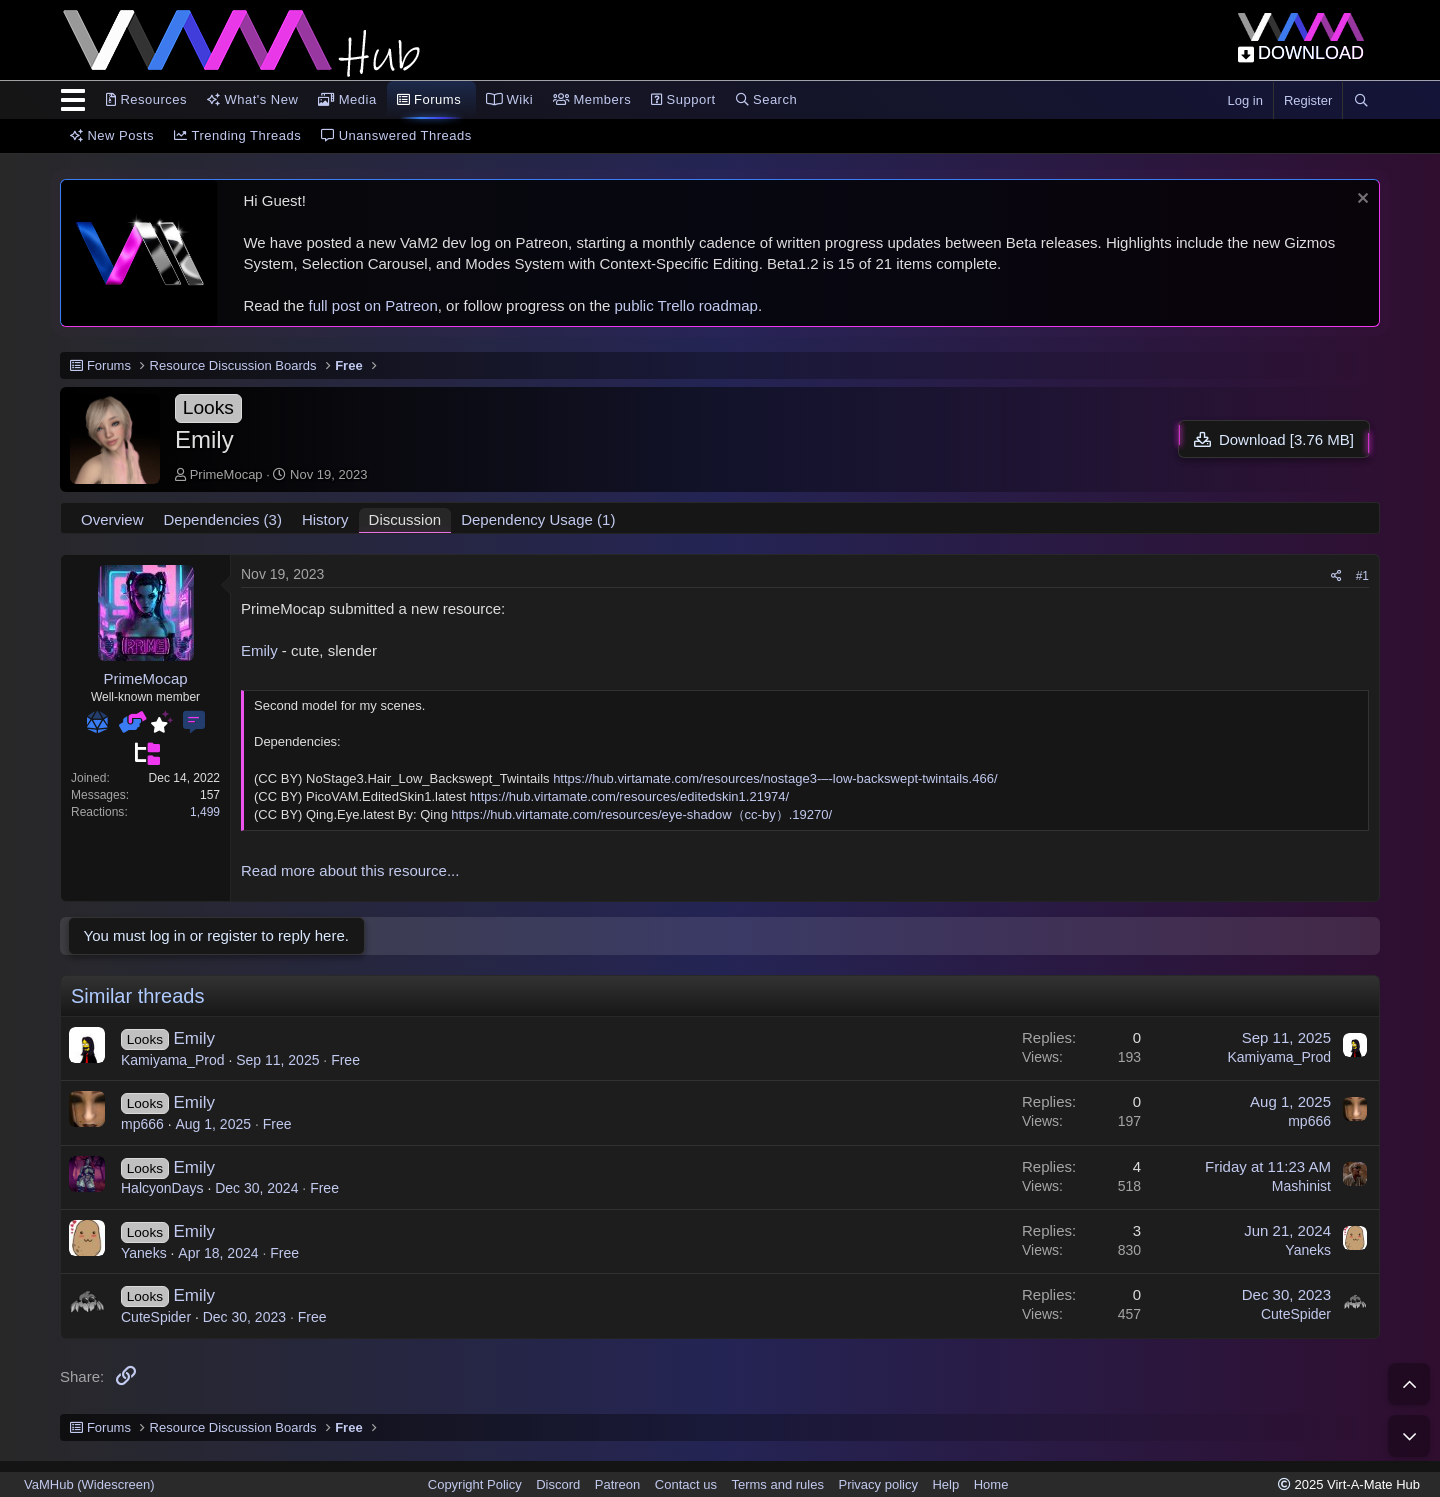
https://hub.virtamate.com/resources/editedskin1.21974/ (629, 796)
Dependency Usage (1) (538, 519)
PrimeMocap (226, 474)
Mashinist (1301, 1186)
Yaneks (144, 1253)
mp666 (142, 1124)
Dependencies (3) (223, 519)
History (325, 519)
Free (345, 1060)
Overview (112, 519)
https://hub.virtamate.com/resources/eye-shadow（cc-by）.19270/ (641, 814)
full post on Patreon (372, 305)
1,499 (205, 812)
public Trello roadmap (686, 305)
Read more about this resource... (350, 870)
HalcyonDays (162, 1188)
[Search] (1361, 101)
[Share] (1336, 576)
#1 (1362, 576)
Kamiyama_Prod (173, 1060)
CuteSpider (156, 1317)
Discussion (405, 519)
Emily (259, 650)
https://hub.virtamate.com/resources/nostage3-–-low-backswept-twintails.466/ (775, 778)
